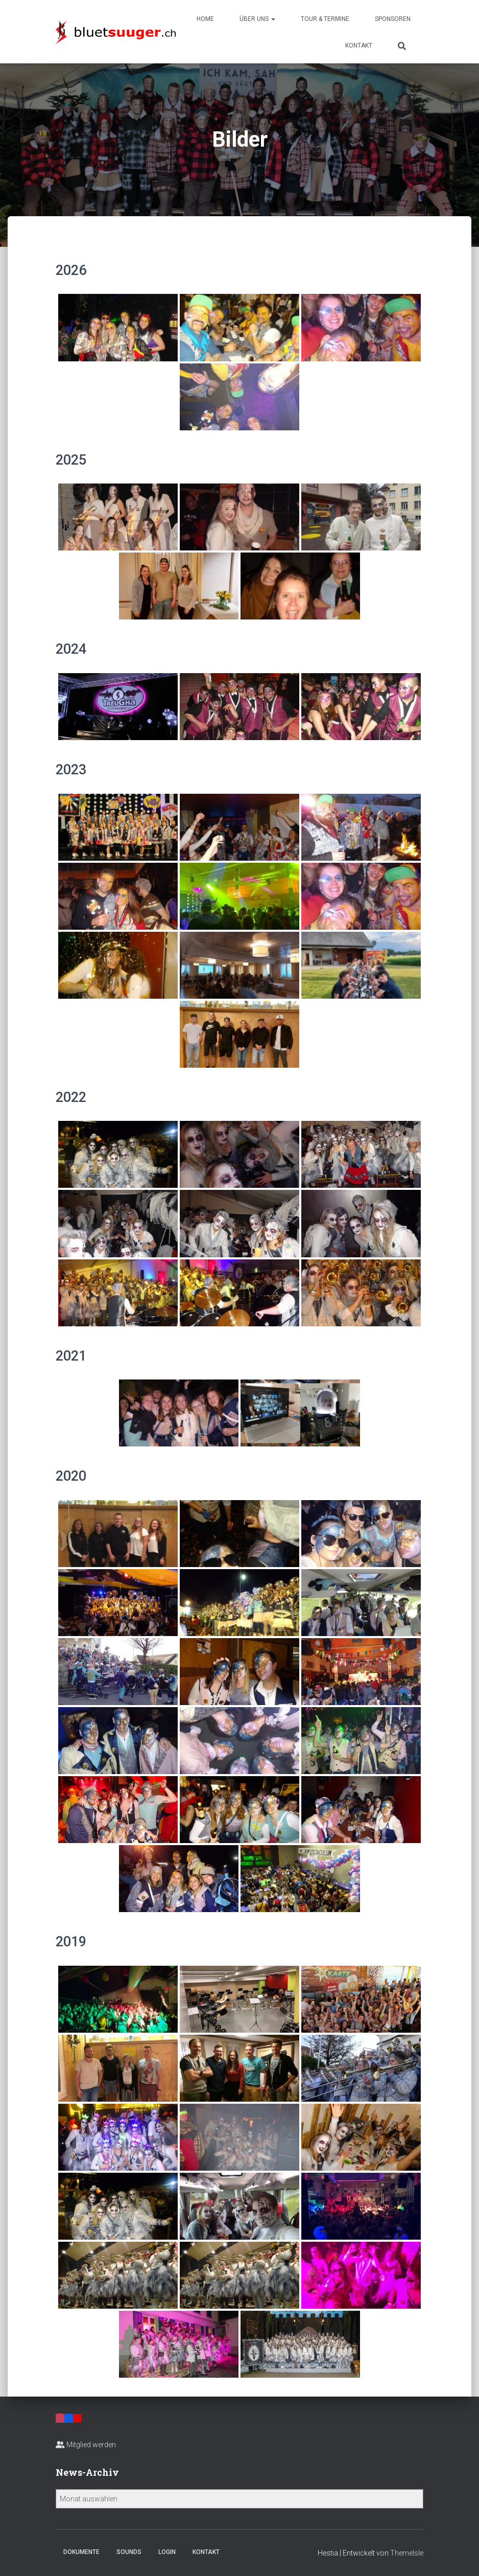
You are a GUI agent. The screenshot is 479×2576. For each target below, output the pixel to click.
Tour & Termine (325, 18)
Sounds (128, 2552)
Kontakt (358, 45)
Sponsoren (393, 18)
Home (205, 18)
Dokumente (81, 2552)
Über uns (257, 18)
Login (167, 2552)
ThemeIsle (406, 2553)
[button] (272, 18)
